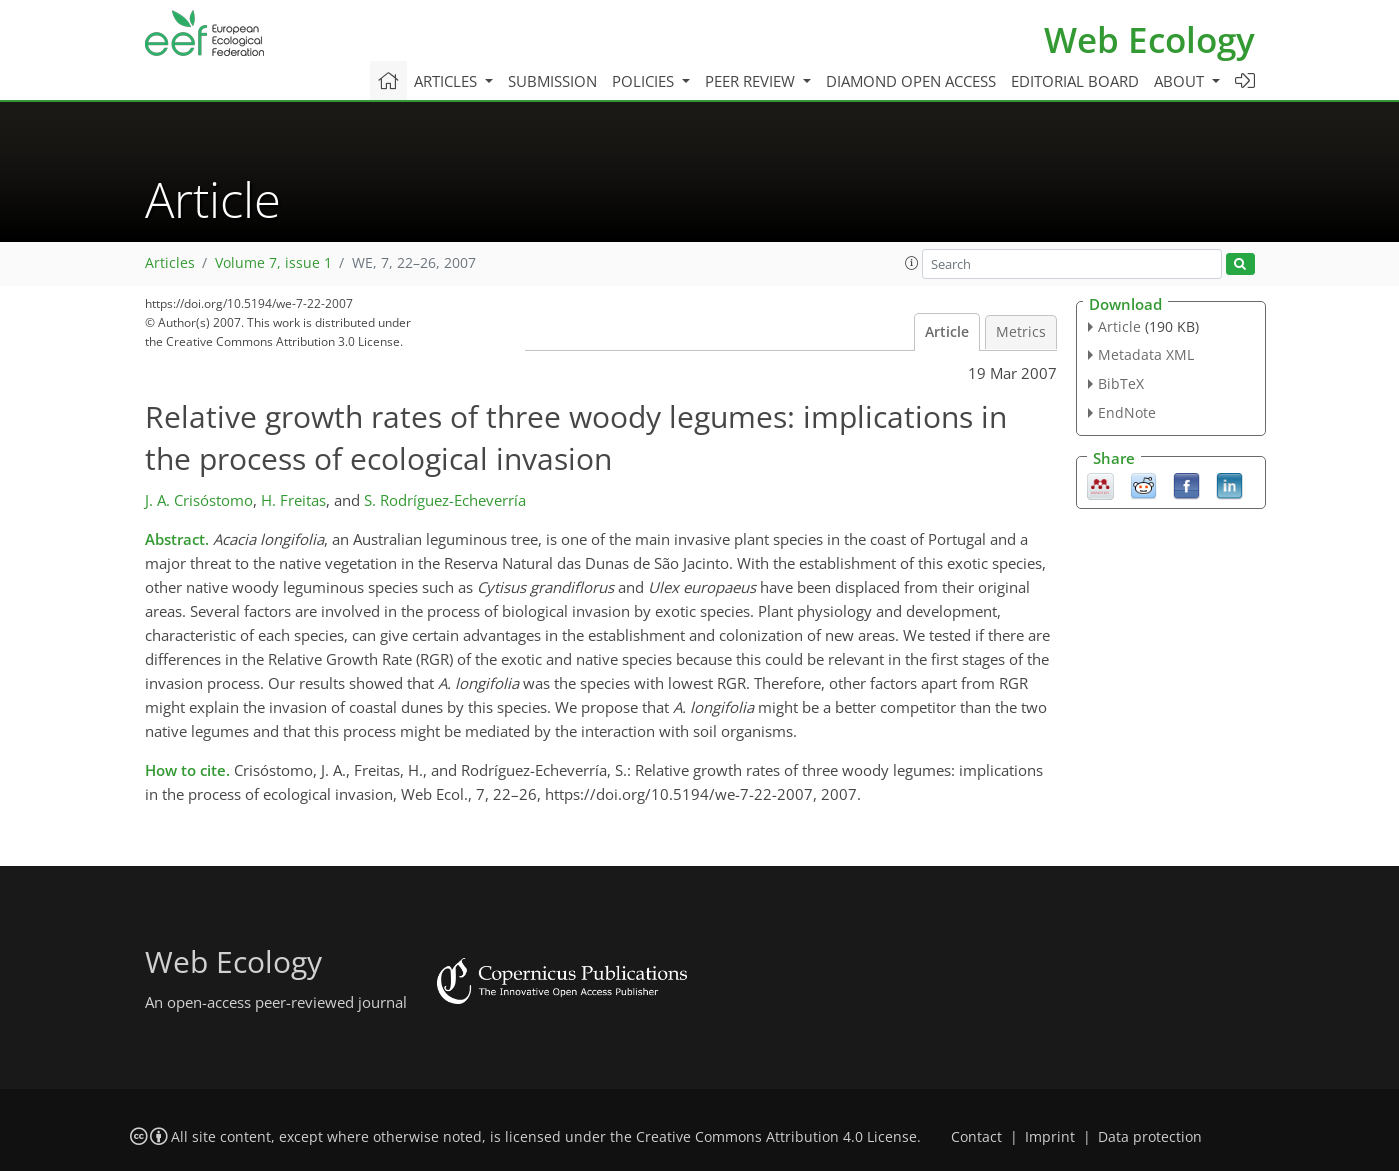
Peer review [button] (752, 81)
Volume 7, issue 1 (273, 263)
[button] (912, 263)
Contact (976, 1137)
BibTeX (1121, 383)
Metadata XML (1146, 354)
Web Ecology (1149, 39)
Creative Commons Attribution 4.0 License (776, 1137)
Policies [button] (645, 81)
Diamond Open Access (911, 81)
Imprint (1050, 1137)
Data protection (1150, 1137)
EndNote (1127, 412)
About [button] (1181, 81)
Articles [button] (447, 81)
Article (947, 332)
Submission (552, 81)
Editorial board (1075, 81)
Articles (170, 263)
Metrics (1021, 332)
